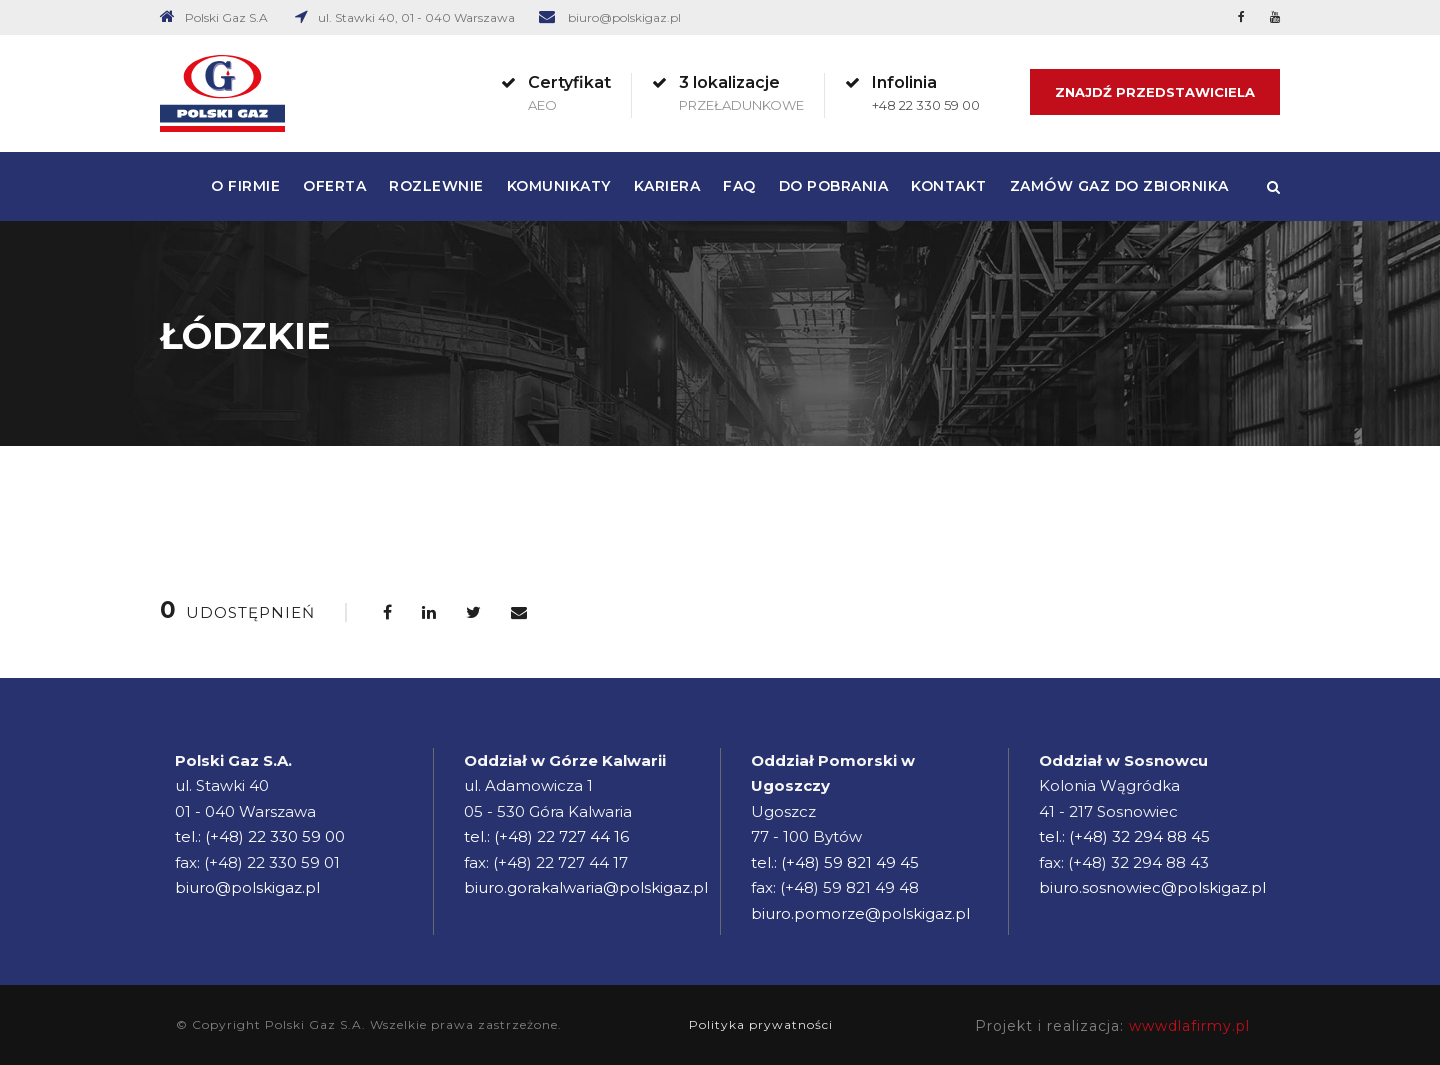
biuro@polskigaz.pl (624, 17)
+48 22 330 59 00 (926, 105)
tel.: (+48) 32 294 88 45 (1124, 836)
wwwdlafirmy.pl (1189, 1026)
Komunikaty (559, 186)
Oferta (334, 186)
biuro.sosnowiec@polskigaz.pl (1152, 887)
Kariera (667, 186)
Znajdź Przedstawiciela (1155, 92)
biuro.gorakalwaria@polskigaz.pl (586, 887)
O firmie (245, 186)
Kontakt (949, 186)
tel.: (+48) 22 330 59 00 (260, 836)
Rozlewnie (436, 186)
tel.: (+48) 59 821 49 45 (835, 862)
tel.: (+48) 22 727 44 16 (546, 836)
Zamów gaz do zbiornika (1119, 186)
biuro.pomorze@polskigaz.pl (860, 913)
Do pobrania (834, 186)
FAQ (739, 186)
